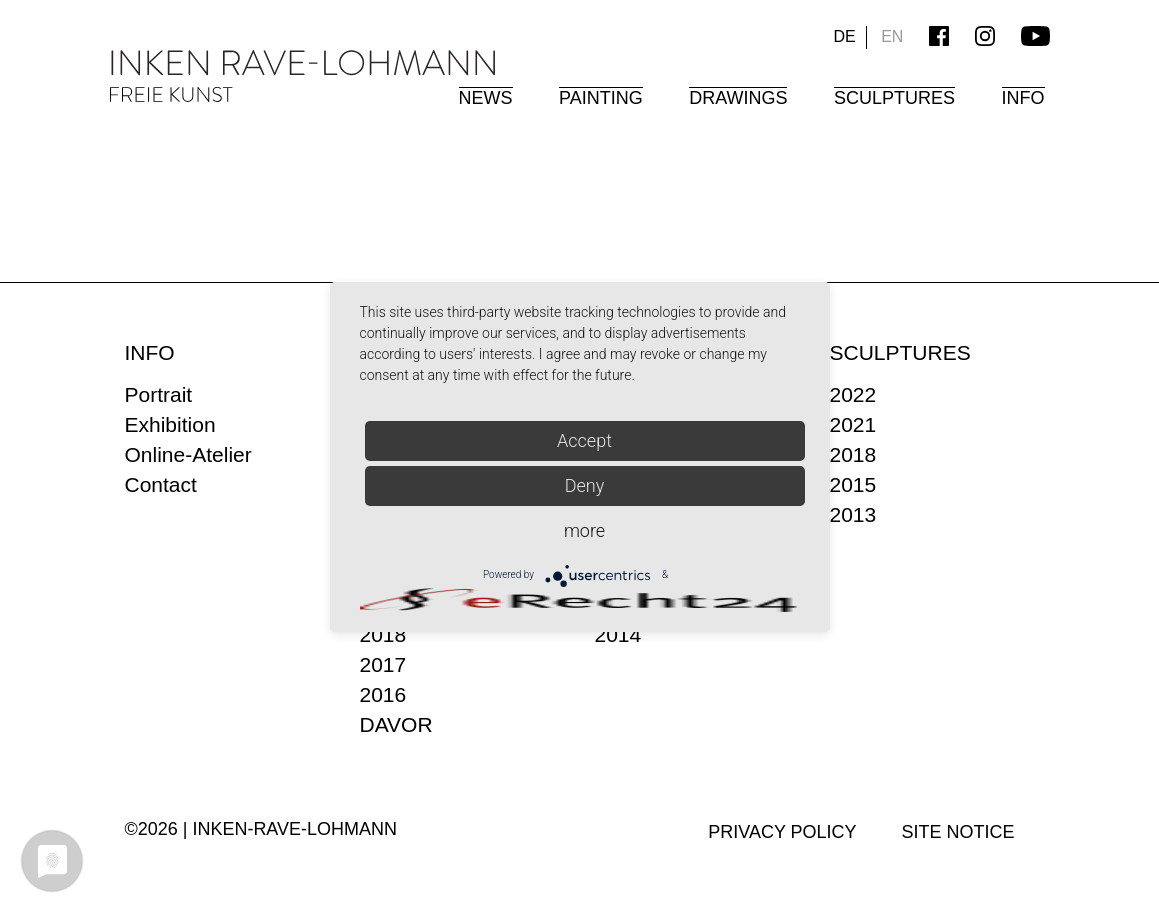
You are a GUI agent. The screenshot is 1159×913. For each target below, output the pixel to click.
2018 (383, 634)
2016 (383, 694)
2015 (853, 484)
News (486, 98)
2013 (853, 514)
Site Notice (958, 832)
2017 (383, 664)
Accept (584, 440)
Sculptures (894, 98)
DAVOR (396, 724)
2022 (853, 394)
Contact (161, 484)
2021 (853, 424)
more (584, 530)
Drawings (738, 98)
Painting (601, 98)
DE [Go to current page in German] (844, 36)
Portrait (159, 394)
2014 (618, 634)
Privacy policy (782, 832)
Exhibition (170, 424)
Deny (585, 485)
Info (1023, 98)
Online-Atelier (188, 454)
